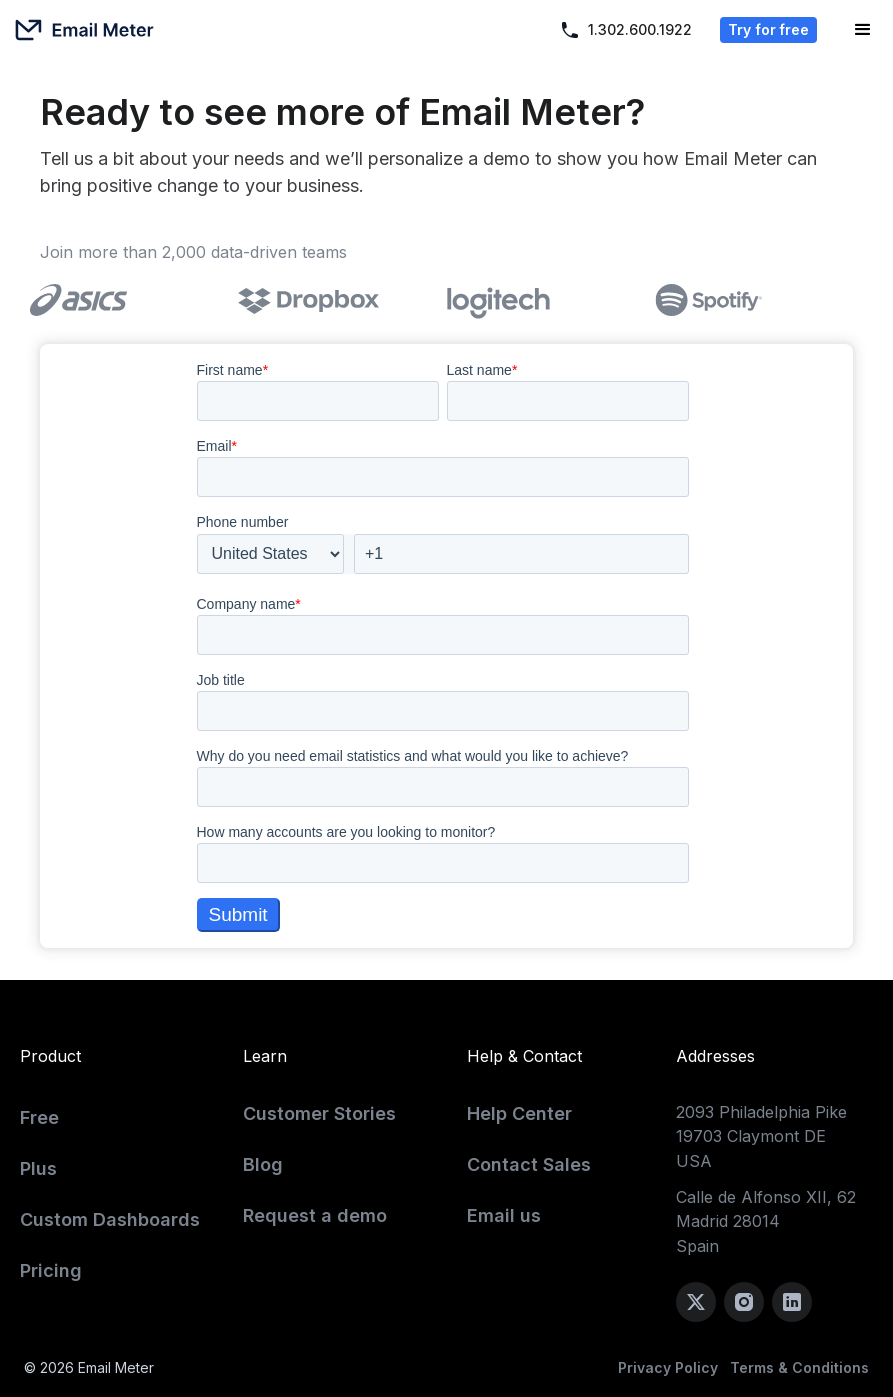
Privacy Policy (668, 1367)
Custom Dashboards (110, 1219)
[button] (863, 30)
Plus (38, 1168)
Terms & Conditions (799, 1367)
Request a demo (315, 1215)
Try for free (768, 29)
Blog (263, 1164)
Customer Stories (319, 1113)
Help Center (519, 1113)
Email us (504, 1215)
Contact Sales (529, 1164)
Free (39, 1117)
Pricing (51, 1270)
